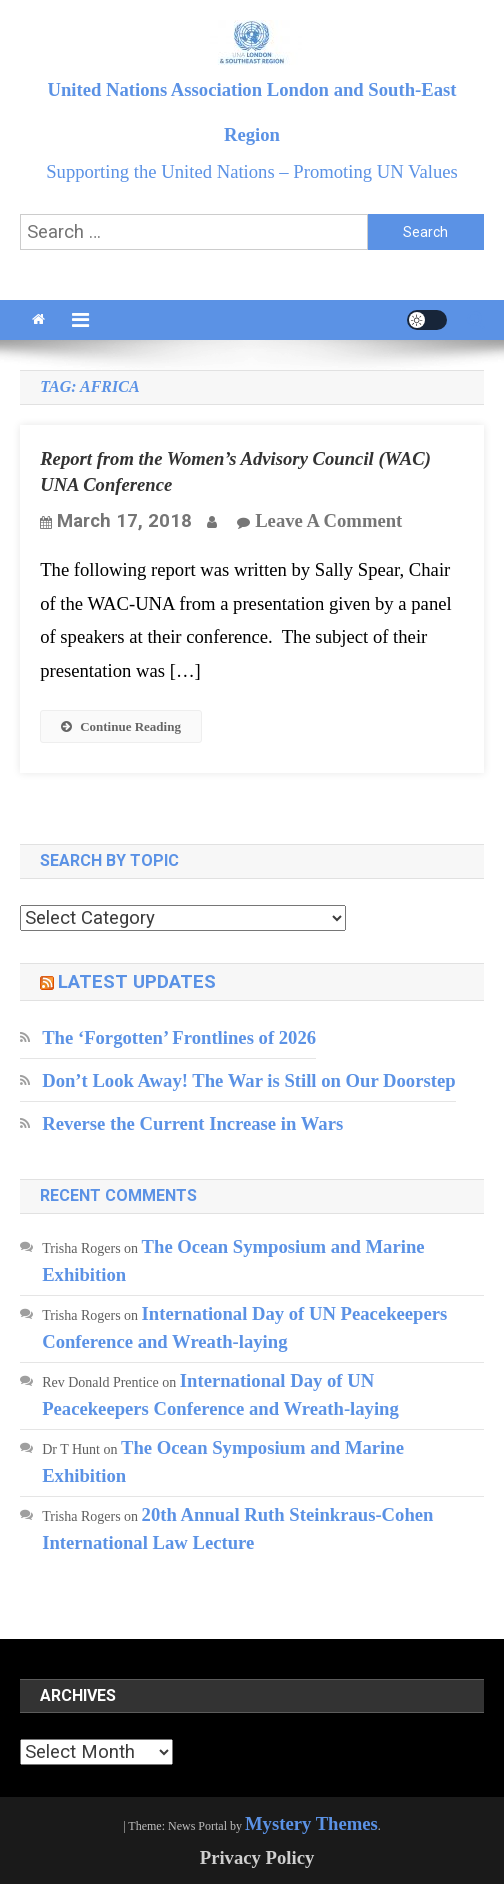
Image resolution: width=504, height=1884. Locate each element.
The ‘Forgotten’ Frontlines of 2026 (179, 1037)
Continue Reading (121, 726)
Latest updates (137, 982)
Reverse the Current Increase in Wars (192, 1123)
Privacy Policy (257, 1857)
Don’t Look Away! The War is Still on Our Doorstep (248, 1080)
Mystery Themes (311, 1823)
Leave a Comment (328, 520)
